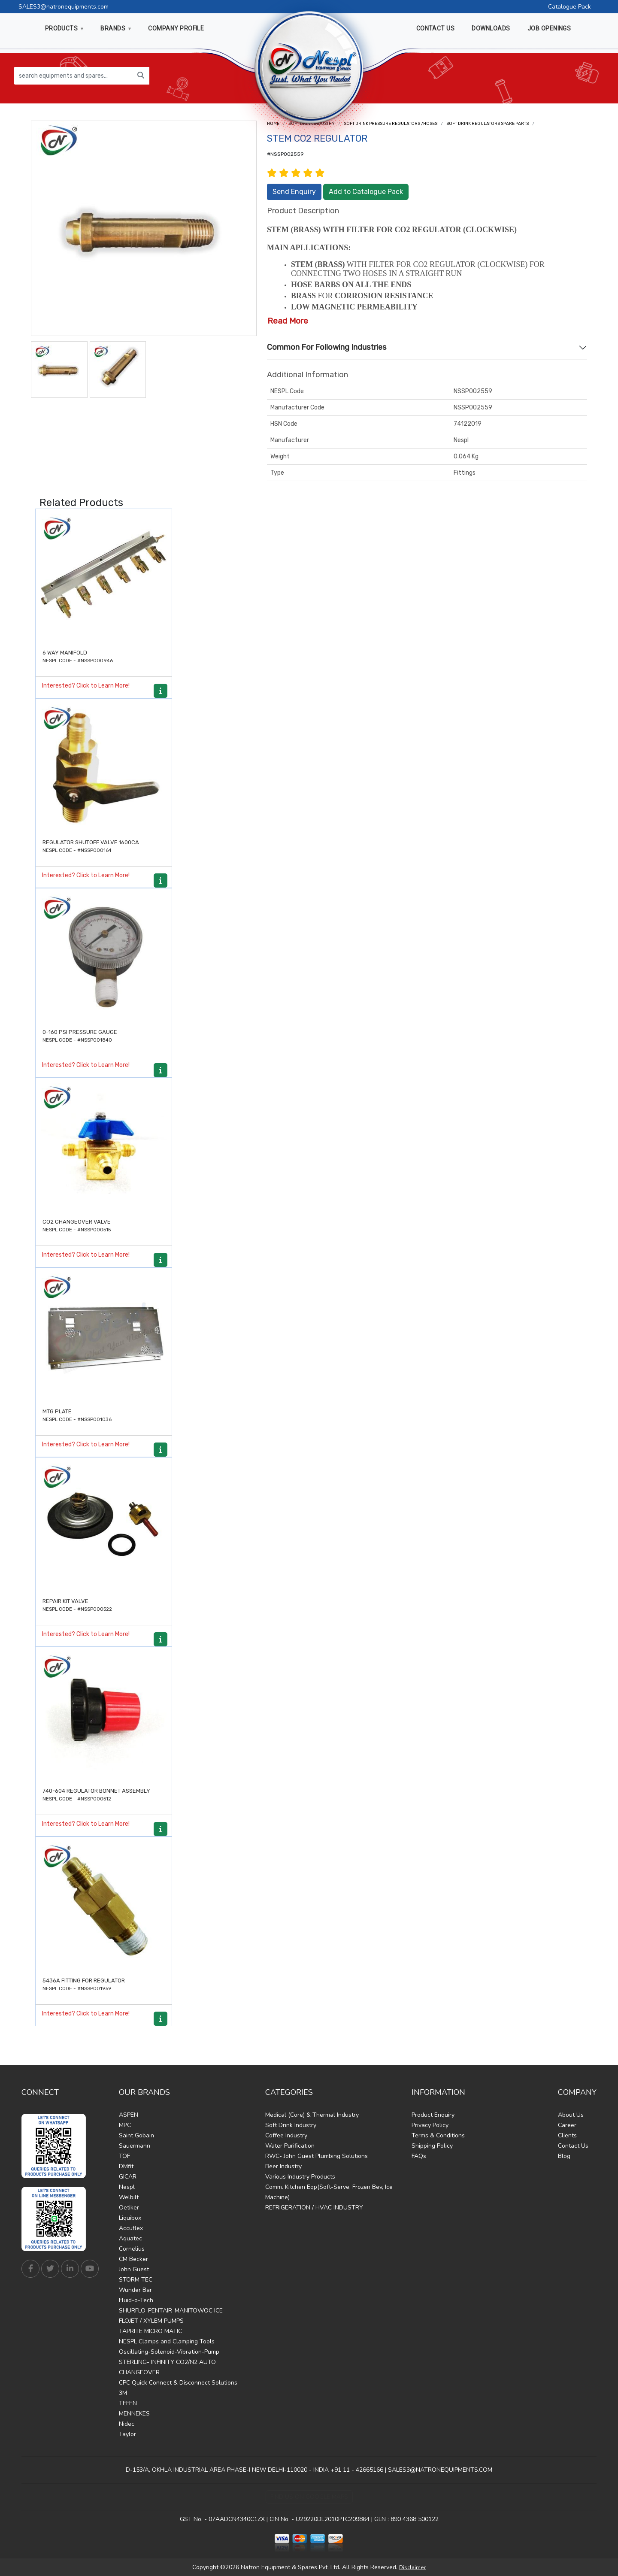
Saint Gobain (136, 2135)
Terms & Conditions (438, 2135)
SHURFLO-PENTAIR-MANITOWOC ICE (171, 2310)
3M (123, 2393)
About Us (571, 2115)
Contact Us (573, 2146)
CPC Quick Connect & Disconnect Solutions (178, 2383)
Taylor (127, 2434)
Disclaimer (412, 2567)
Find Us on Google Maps (309, 2497)
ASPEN (128, 2115)
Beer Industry (283, 2166)
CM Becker (133, 2259)
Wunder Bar (135, 2290)
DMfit (126, 2166)
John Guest (134, 2269)
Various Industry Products (300, 2177)
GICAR (127, 2177)
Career (567, 2125)
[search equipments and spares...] (73, 76)
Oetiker (129, 2207)
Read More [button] (287, 321)
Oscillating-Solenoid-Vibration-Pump (169, 2352)
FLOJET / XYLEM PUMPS (151, 2321)
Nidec (126, 2424)
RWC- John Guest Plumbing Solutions (316, 2156)
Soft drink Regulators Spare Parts (487, 123)
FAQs (419, 2156)
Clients (567, 2135)
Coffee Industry (286, 2135)
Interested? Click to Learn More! (86, 685)
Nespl (127, 2187)
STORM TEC (135, 2280)
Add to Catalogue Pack (366, 192)
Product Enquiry (433, 2115)
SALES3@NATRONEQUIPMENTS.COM (440, 2470)
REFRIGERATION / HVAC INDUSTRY (314, 2207)
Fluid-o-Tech (136, 2300)
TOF (124, 2156)
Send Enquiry (294, 192)
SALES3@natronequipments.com (63, 7)
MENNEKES (134, 2413)
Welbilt (129, 2197)
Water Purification (290, 2146)
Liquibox (130, 2218)
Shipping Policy (432, 2146)
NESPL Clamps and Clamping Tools (167, 2341)
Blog (564, 2156)
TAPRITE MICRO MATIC (150, 2331)
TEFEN (128, 2403)
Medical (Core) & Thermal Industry (312, 2115)
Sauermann (134, 2146)
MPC (125, 2125)
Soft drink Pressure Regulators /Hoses (390, 123)
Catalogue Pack (569, 7)
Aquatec (130, 2238)
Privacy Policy (430, 2125)
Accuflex (131, 2228)
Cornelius (132, 2249)
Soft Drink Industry (290, 2125)
